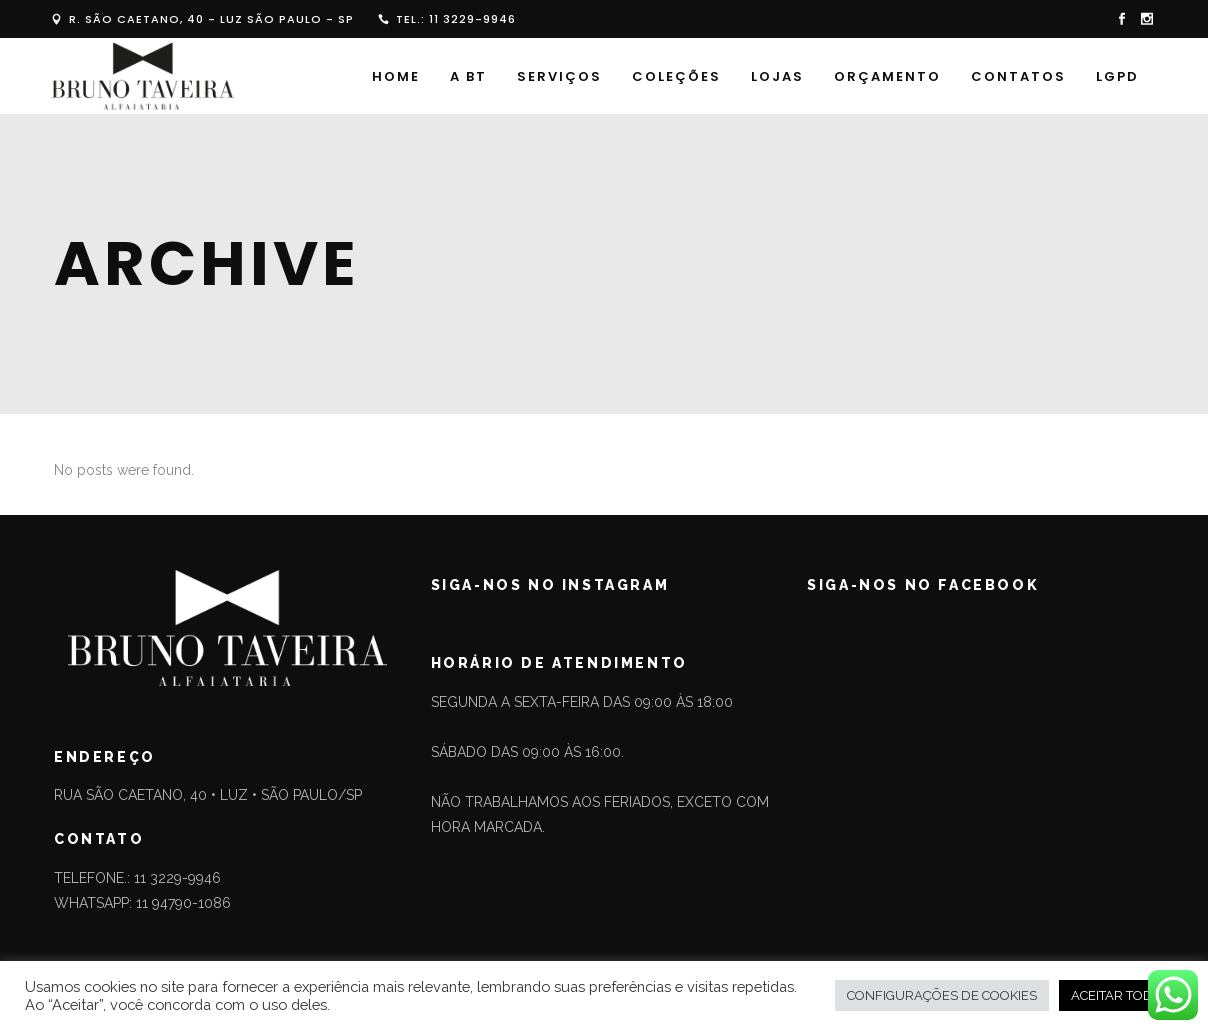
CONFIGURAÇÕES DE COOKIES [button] (942, 995)
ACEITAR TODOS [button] (1121, 995)
